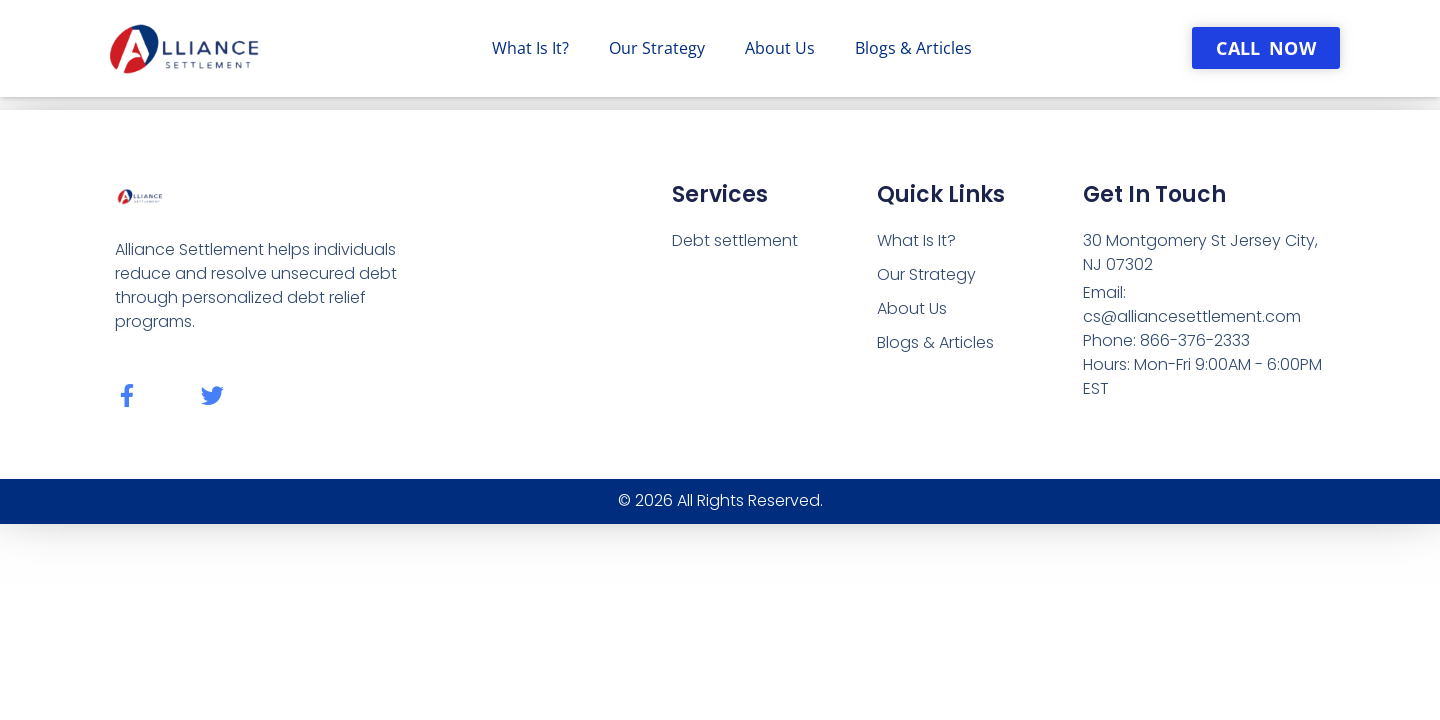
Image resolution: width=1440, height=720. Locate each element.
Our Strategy (657, 48)
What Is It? (530, 48)
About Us (780, 48)
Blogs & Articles (913, 48)
